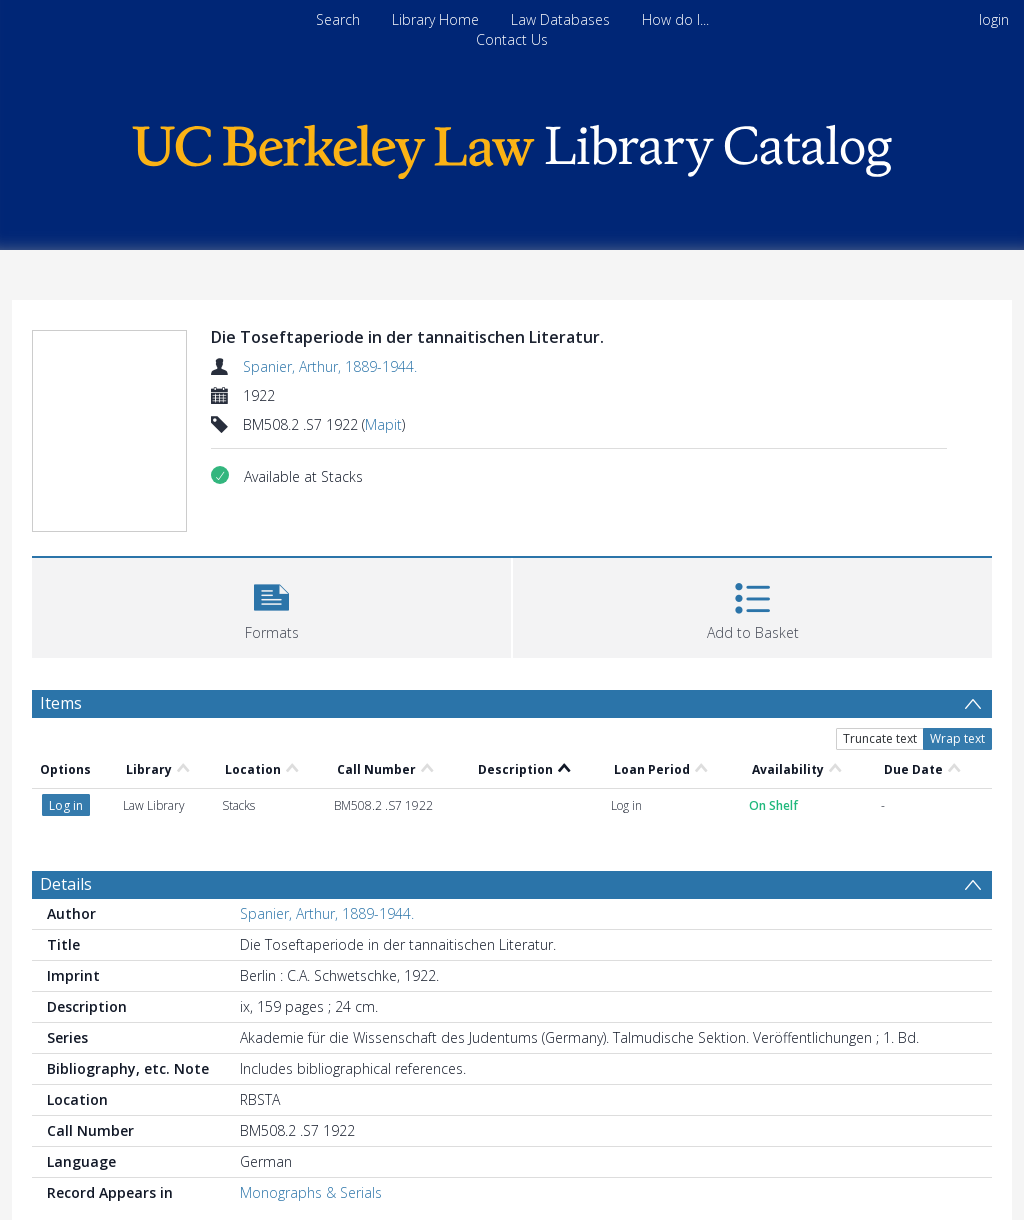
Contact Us (512, 39)
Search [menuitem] (338, 19)
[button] (271, 605)
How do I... (675, 19)
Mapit (383, 424)
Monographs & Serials (311, 1192)
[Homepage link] (512, 146)
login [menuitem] (994, 19)
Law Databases (560, 19)
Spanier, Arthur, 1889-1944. (330, 366)
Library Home (435, 19)
